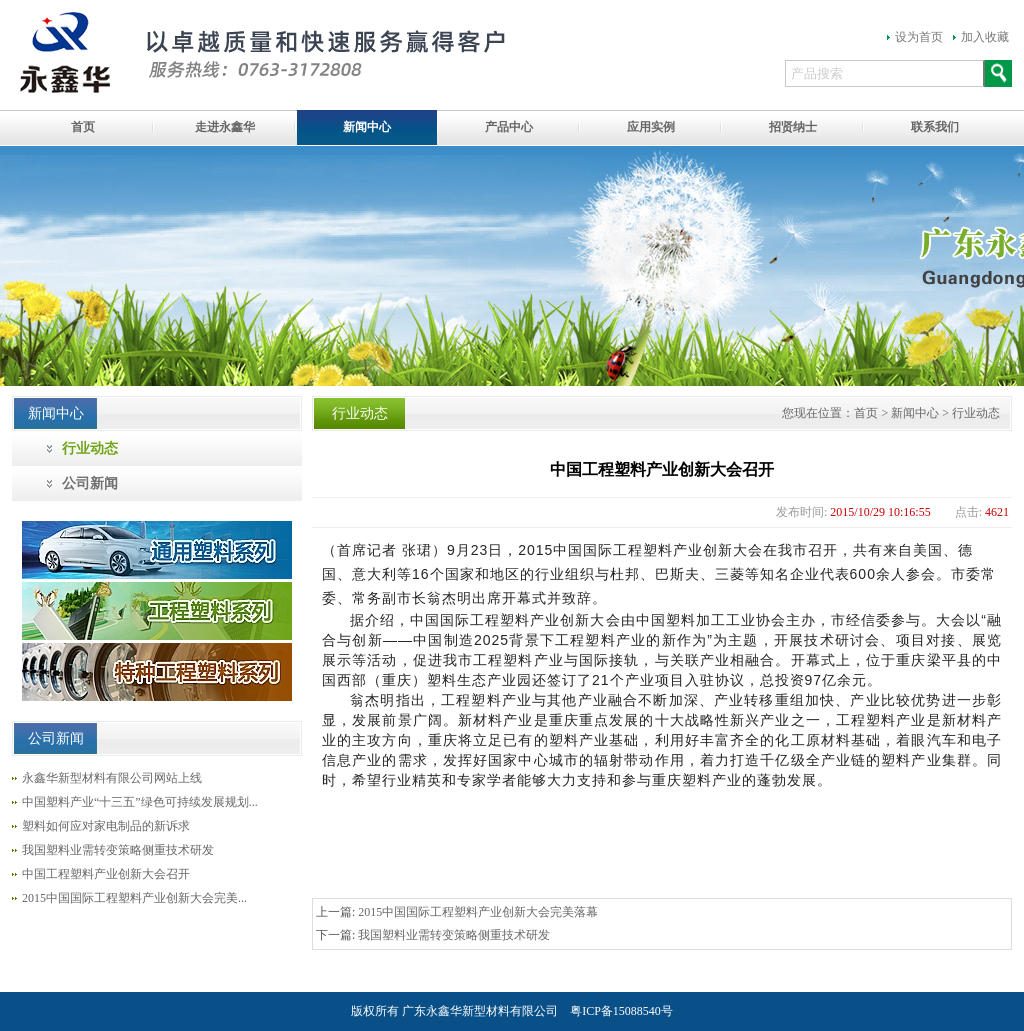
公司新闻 (90, 483)
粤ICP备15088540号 (621, 1011)
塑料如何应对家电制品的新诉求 (106, 826)
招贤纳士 (793, 127)
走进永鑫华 (225, 127)
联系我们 (935, 127)
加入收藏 (985, 37)
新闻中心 (367, 127)
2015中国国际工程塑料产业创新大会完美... (134, 898)
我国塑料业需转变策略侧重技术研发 (118, 850)
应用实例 (651, 127)
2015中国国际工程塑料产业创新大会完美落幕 (478, 912)
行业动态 (90, 448)
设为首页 (919, 37)
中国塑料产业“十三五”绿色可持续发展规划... (140, 802)
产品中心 (509, 127)
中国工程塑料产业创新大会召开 (106, 874)
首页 (83, 127)
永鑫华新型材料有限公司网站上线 (112, 778)
